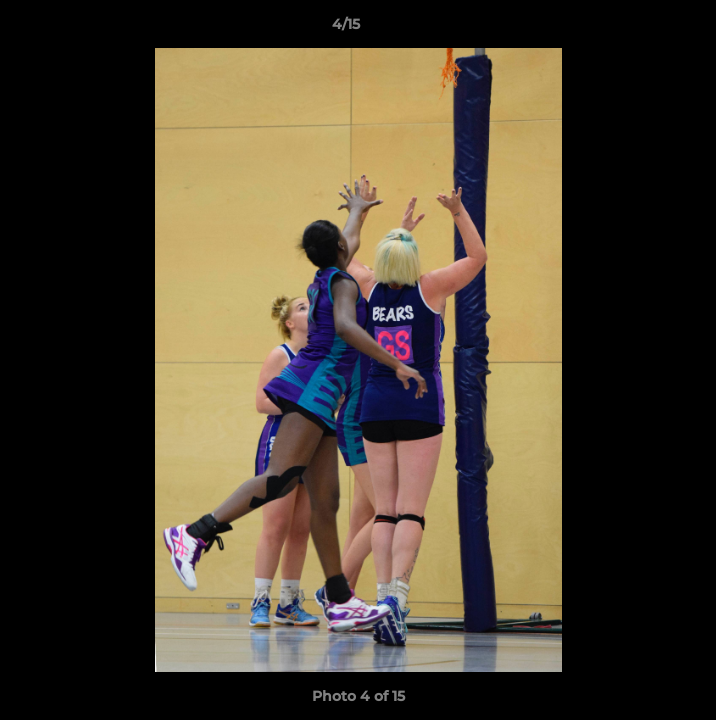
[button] (644, 29)
